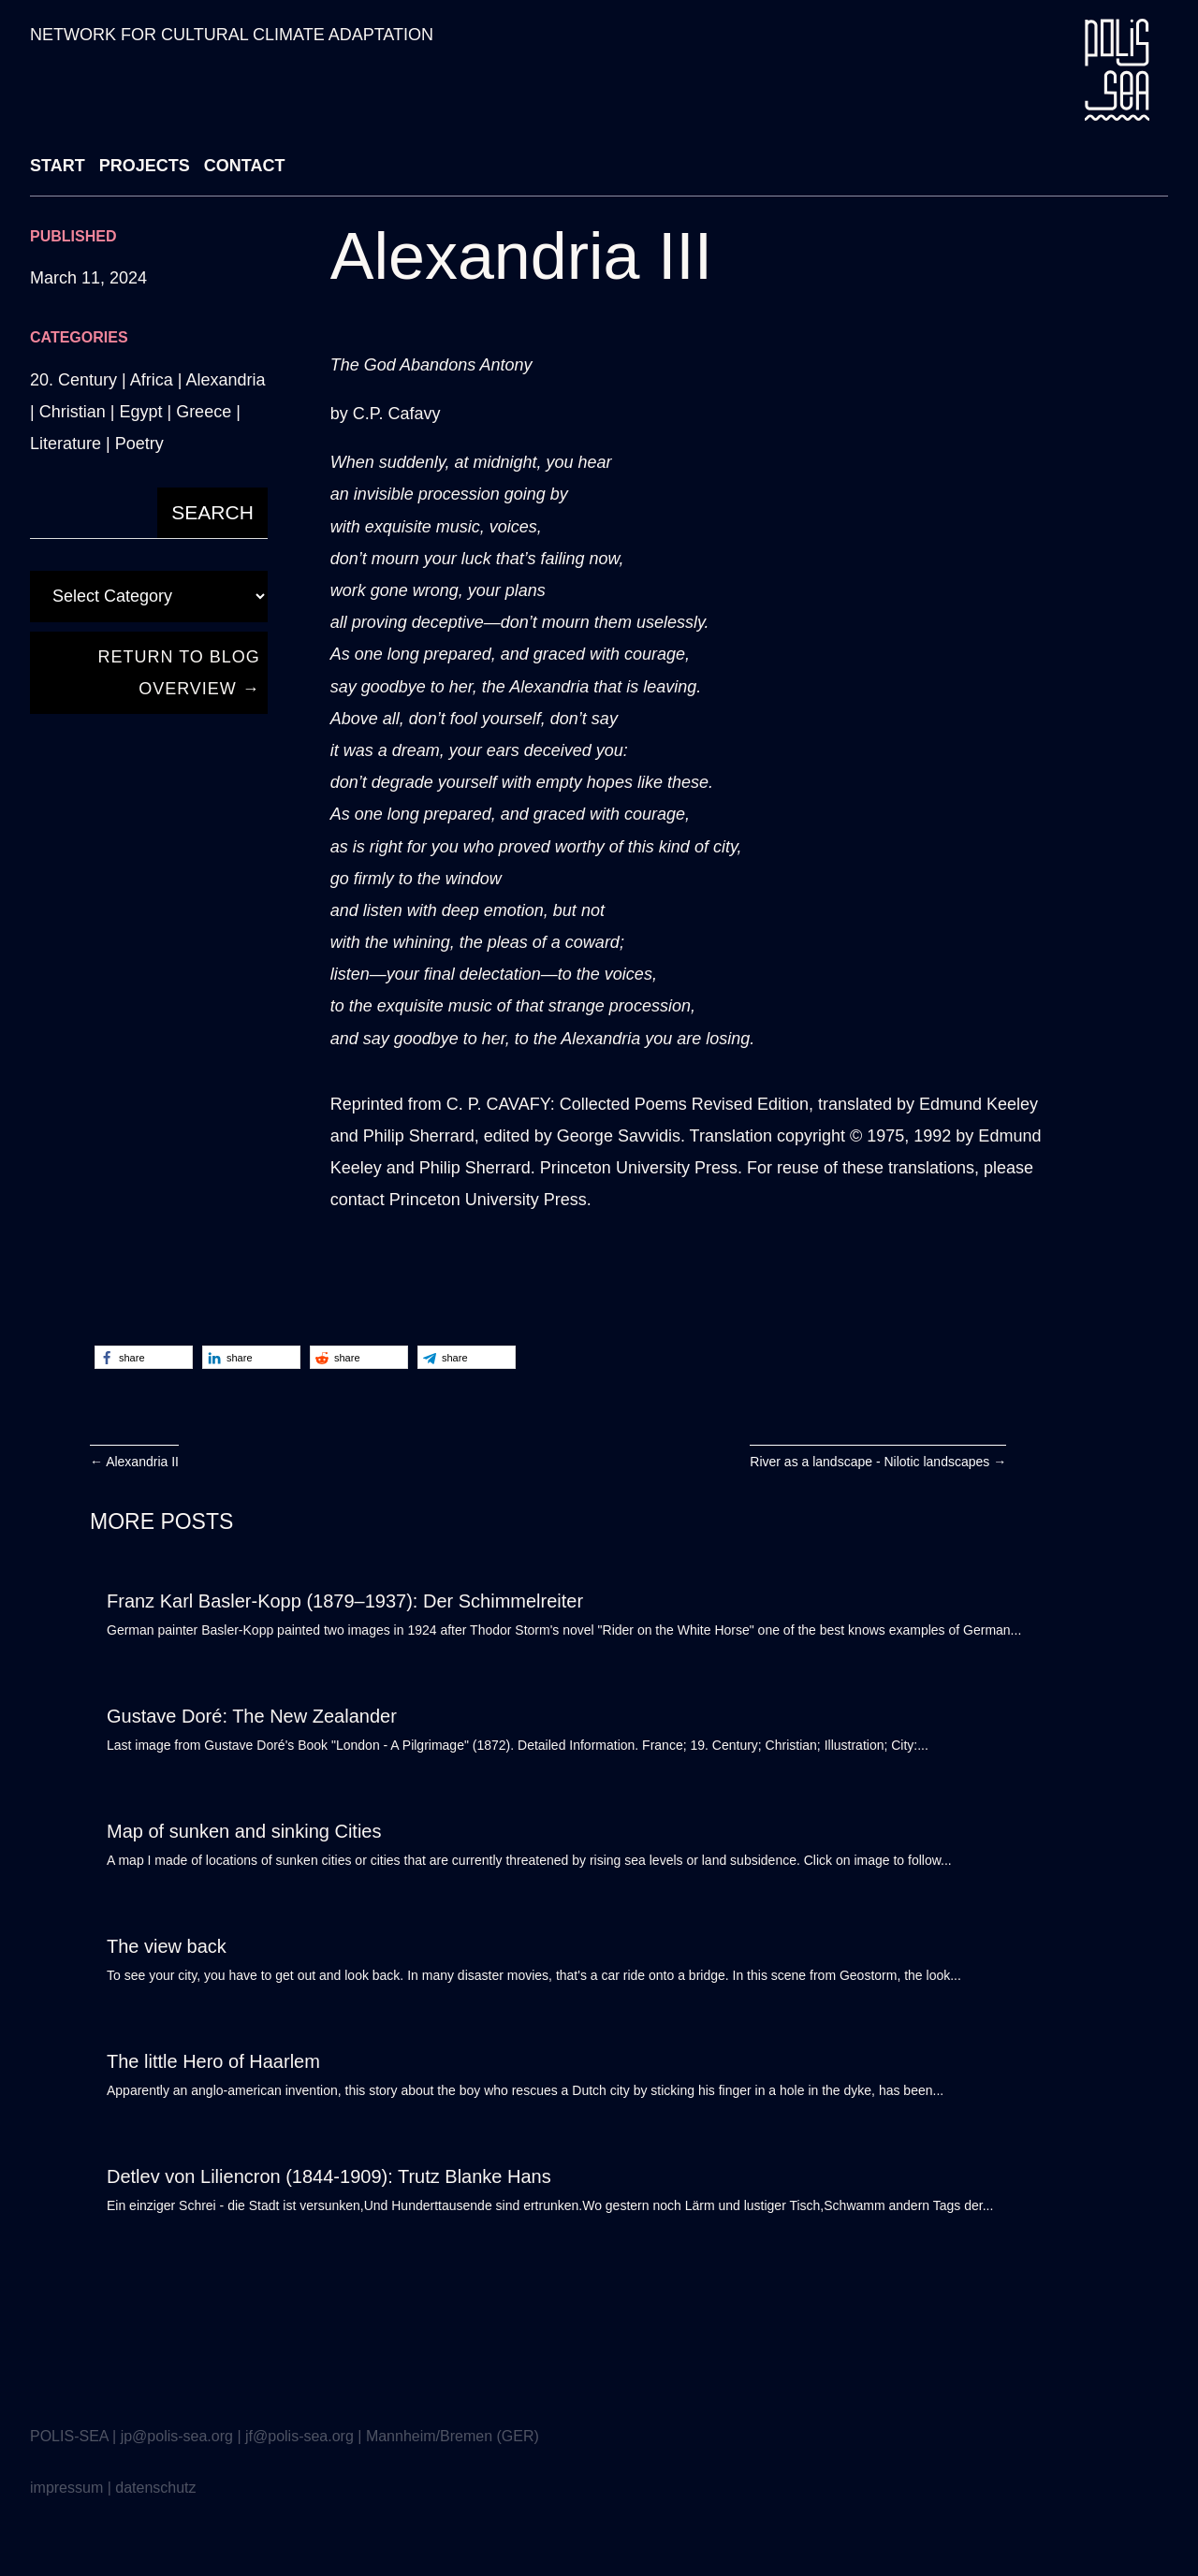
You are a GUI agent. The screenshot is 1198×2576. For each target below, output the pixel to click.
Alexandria (225, 380)
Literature (65, 443)
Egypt (140, 411)
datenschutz (155, 2488)
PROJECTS (144, 165)
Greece (203, 411)
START (57, 165)
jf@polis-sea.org (299, 2436)
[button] (144, 1357)
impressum (66, 2488)
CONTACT (244, 165)
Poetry (139, 443)
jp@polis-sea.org (177, 2436)
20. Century (73, 380)
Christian (72, 411)
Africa (151, 380)
